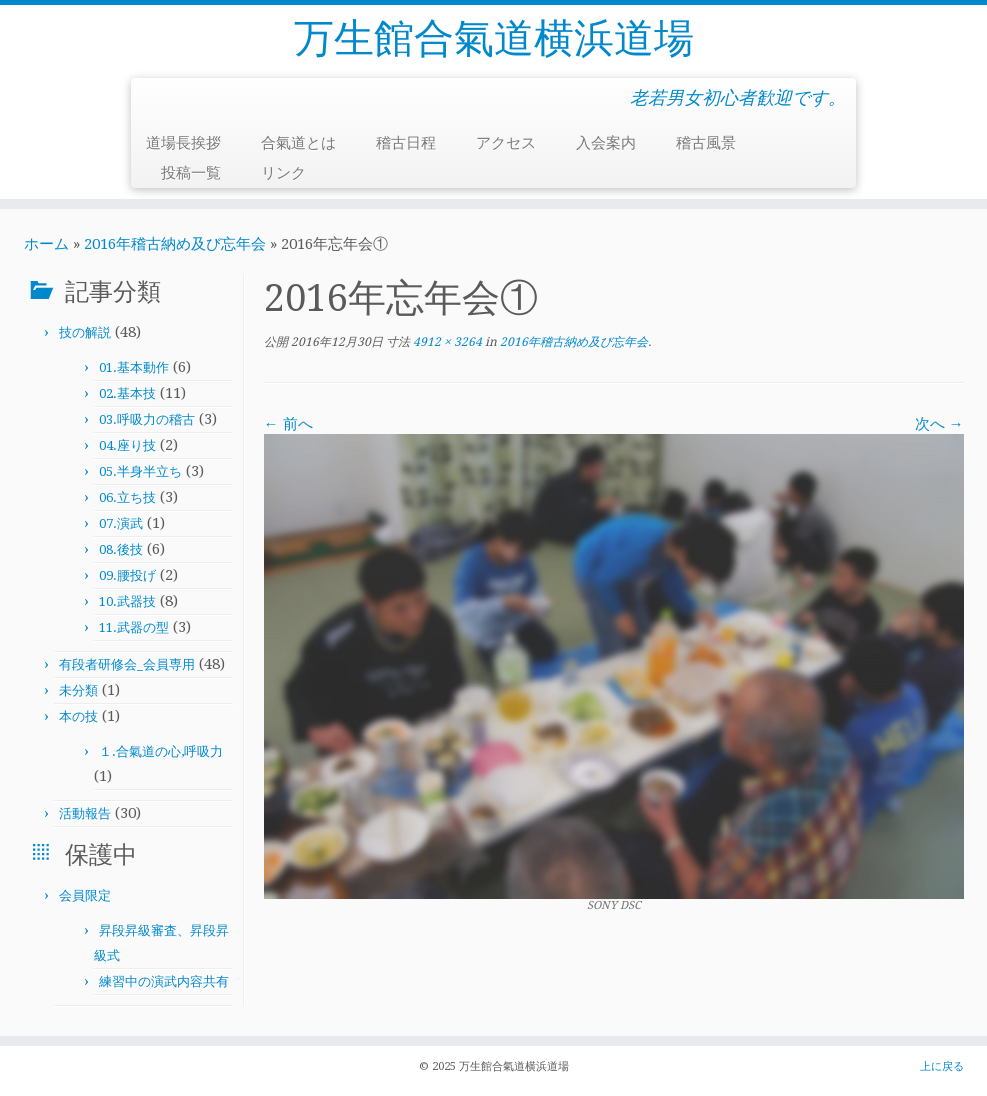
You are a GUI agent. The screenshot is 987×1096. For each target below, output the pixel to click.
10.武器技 (127, 601)
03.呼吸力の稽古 (147, 419)
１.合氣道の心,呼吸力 (161, 751)
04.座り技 (127, 445)
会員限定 (85, 895)
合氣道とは (298, 143)
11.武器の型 (134, 627)
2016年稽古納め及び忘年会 (175, 244)
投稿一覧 (191, 173)
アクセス (506, 143)
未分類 (78, 690)
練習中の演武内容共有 (164, 981)
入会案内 (606, 143)
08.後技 (121, 549)
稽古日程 (406, 143)
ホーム (46, 244)
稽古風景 (706, 143)
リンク (283, 173)
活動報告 (85, 813)
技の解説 (85, 332)
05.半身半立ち (140, 471)
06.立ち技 (127, 497)
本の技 (78, 716)
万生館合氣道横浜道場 (494, 38)
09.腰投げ (127, 575)
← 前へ (288, 424)
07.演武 (121, 523)
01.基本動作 (134, 367)
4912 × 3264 (446, 342)
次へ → (939, 424)
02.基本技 (127, 393)
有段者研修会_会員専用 (127, 664)
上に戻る (942, 1066)
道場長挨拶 (183, 143)
